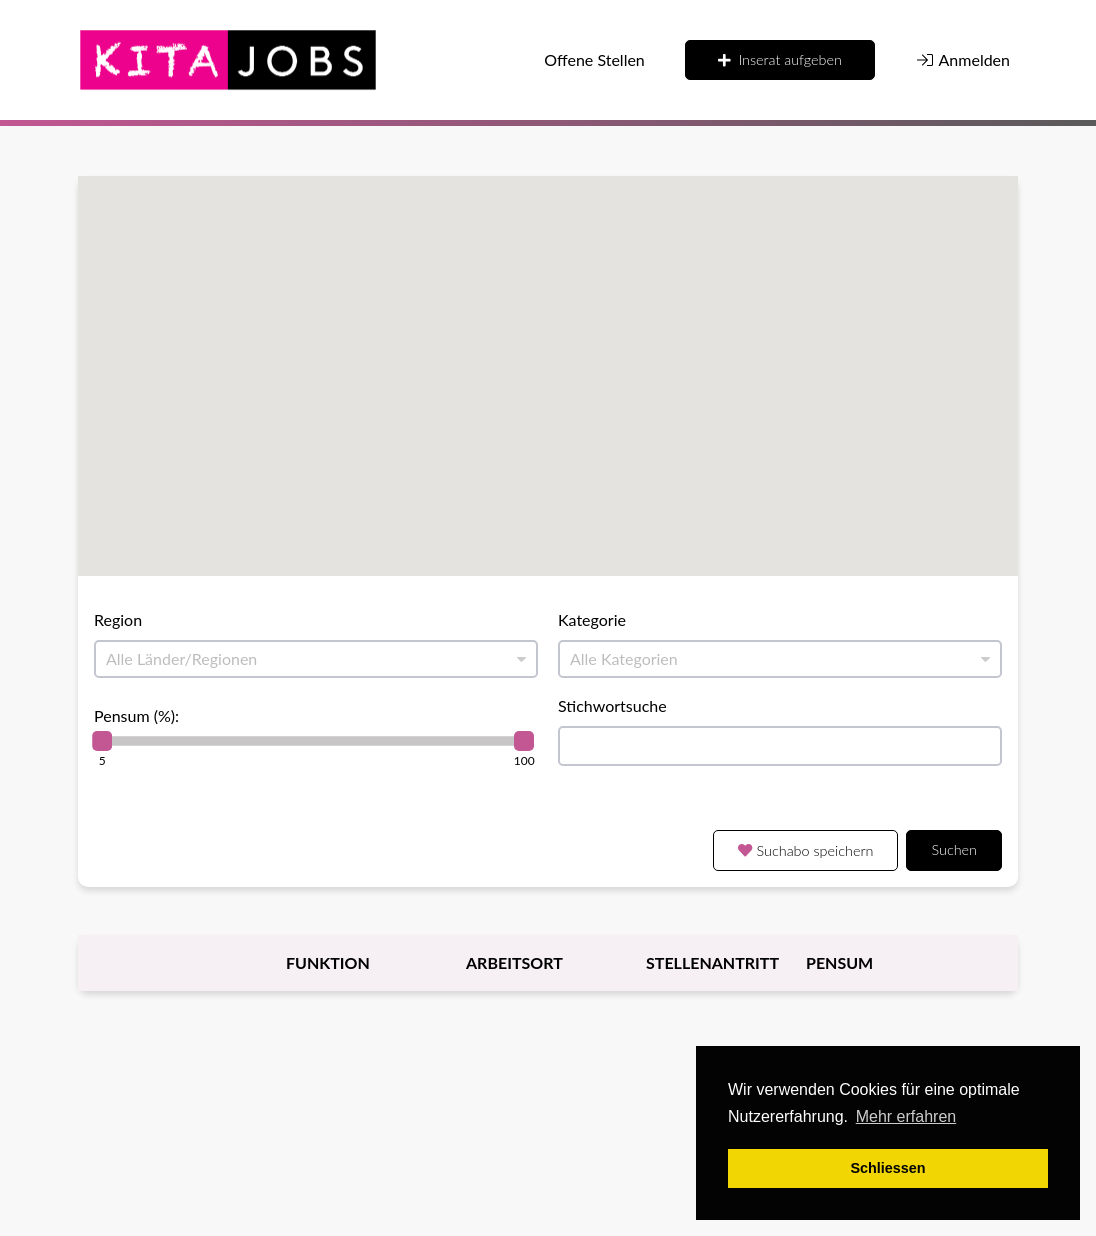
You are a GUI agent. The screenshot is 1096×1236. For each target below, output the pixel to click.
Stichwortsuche (612, 705)
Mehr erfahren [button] (906, 1116)
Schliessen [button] (887, 1168)
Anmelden (962, 59)
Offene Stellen (594, 59)
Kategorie (592, 619)
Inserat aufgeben (780, 59)
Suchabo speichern (805, 850)
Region (118, 619)
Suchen (954, 849)
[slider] (102, 741)
